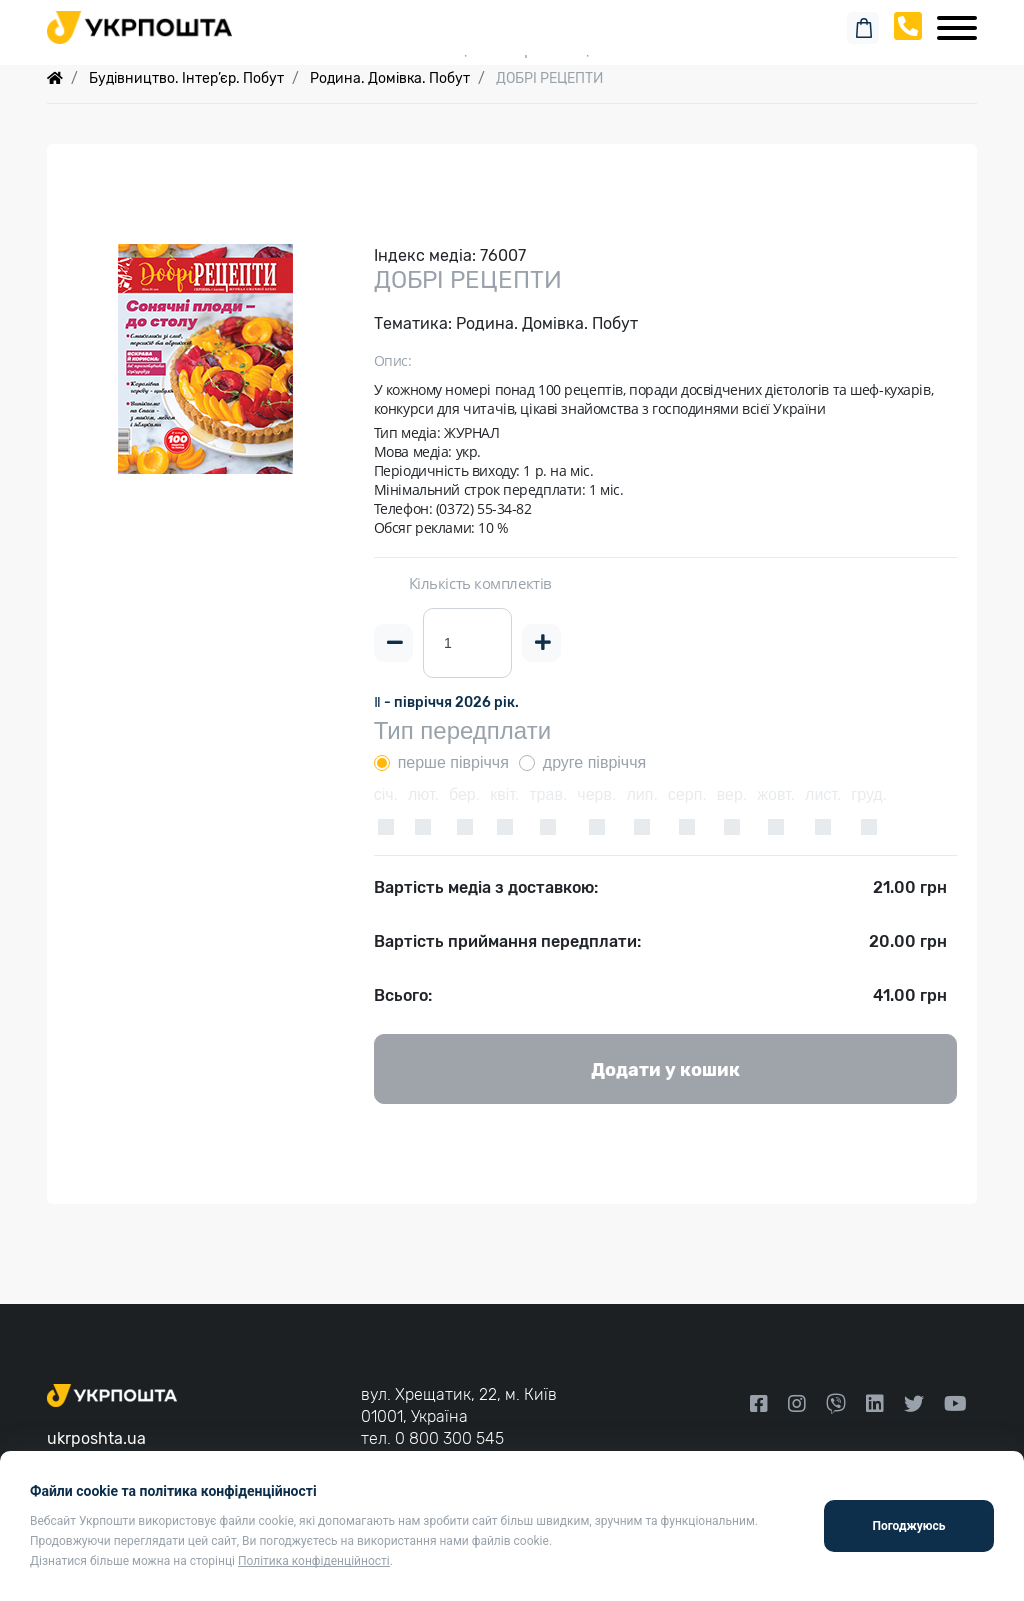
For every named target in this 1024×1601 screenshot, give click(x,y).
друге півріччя (594, 762)
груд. (869, 794)
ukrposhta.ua (96, 1438)
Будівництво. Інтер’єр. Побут (186, 78)
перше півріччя (453, 762)
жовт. (776, 794)
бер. (464, 794)
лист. (823, 794)
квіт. (504, 794)
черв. (596, 794)
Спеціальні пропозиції (512, 49)
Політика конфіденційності (314, 1561)
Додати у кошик (665, 1070)
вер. (732, 794)
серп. (687, 794)
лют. (423, 794)
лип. (641, 794)
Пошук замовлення (512, 19)
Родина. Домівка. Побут (390, 78)
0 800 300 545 (449, 1438)
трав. (548, 794)
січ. (386, 794)
